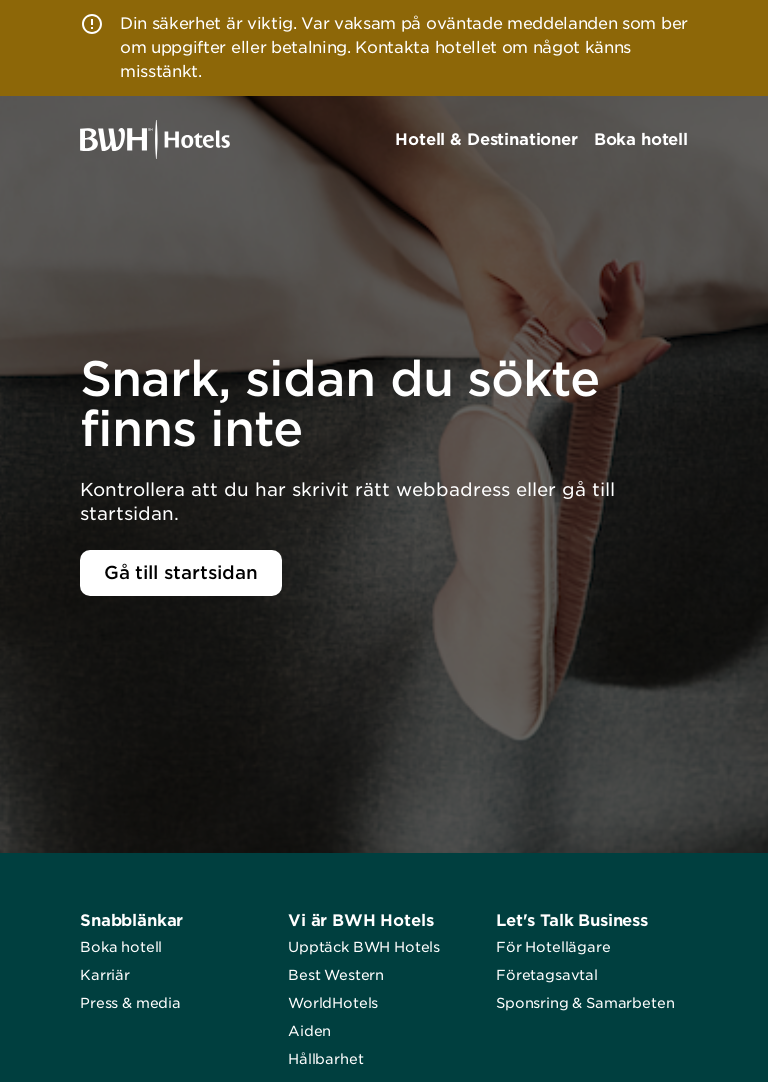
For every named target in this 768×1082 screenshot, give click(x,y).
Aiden (309, 1031)
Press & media (130, 1003)
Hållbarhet (325, 1059)
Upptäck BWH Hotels (364, 947)
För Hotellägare (553, 947)
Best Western (336, 975)
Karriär (105, 975)
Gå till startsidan (181, 572)
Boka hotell (121, 947)
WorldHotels (333, 1003)
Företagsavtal (547, 975)
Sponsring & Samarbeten (585, 1003)
